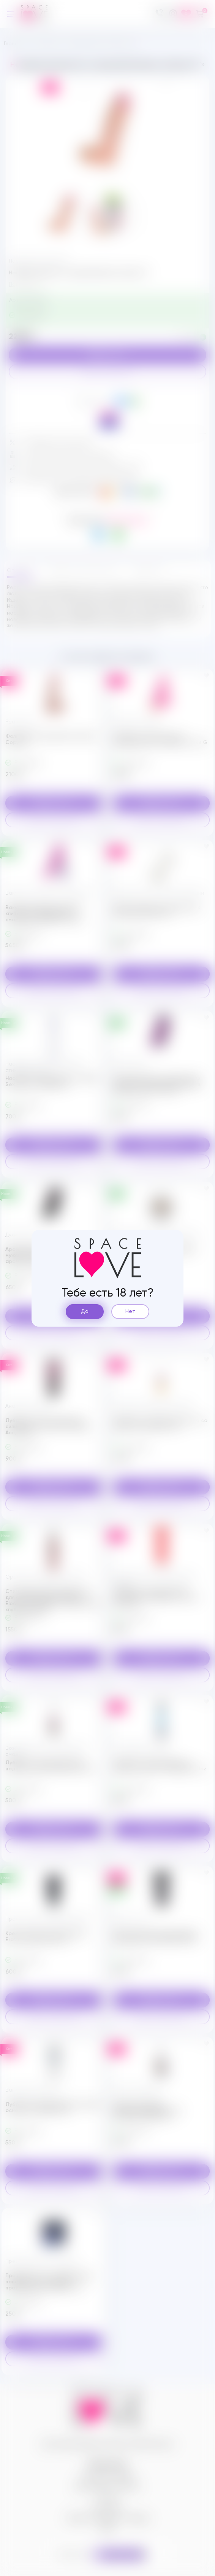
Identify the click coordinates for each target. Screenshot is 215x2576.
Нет (130, 1311)
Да (85, 1311)
